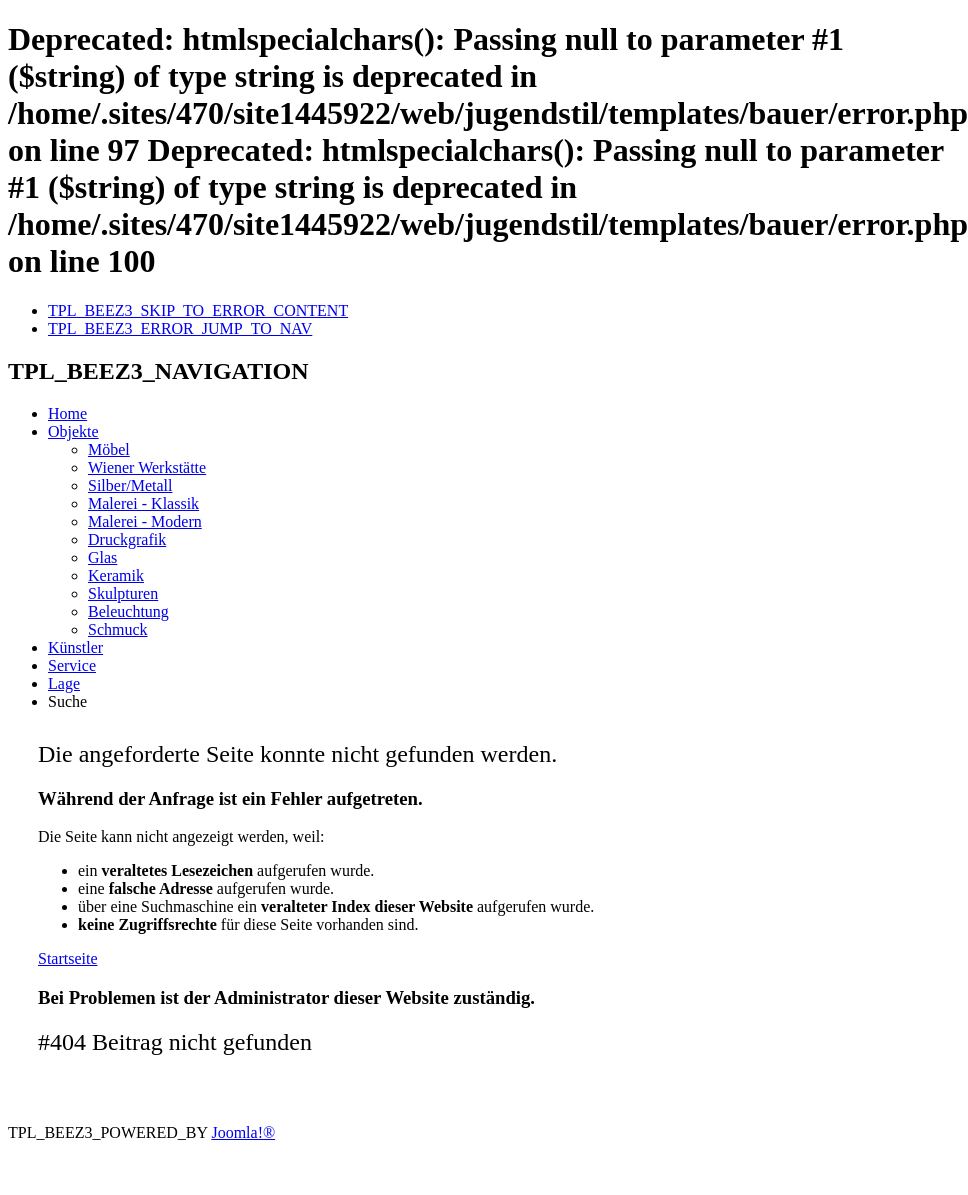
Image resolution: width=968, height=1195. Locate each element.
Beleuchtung (128, 611)
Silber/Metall (130, 485)
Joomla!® (243, 1132)
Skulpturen (123, 593)
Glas (102, 557)
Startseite (68, 958)
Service (72, 665)
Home (67, 413)
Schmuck (118, 629)
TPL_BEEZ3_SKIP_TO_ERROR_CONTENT (198, 310)
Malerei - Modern (145, 521)
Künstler (75, 647)
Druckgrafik (127, 539)
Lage (64, 683)
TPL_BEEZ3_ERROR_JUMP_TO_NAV (180, 328)
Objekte (73, 431)
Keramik (116, 575)
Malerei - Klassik (143, 503)
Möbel (109, 449)
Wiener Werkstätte (147, 467)
